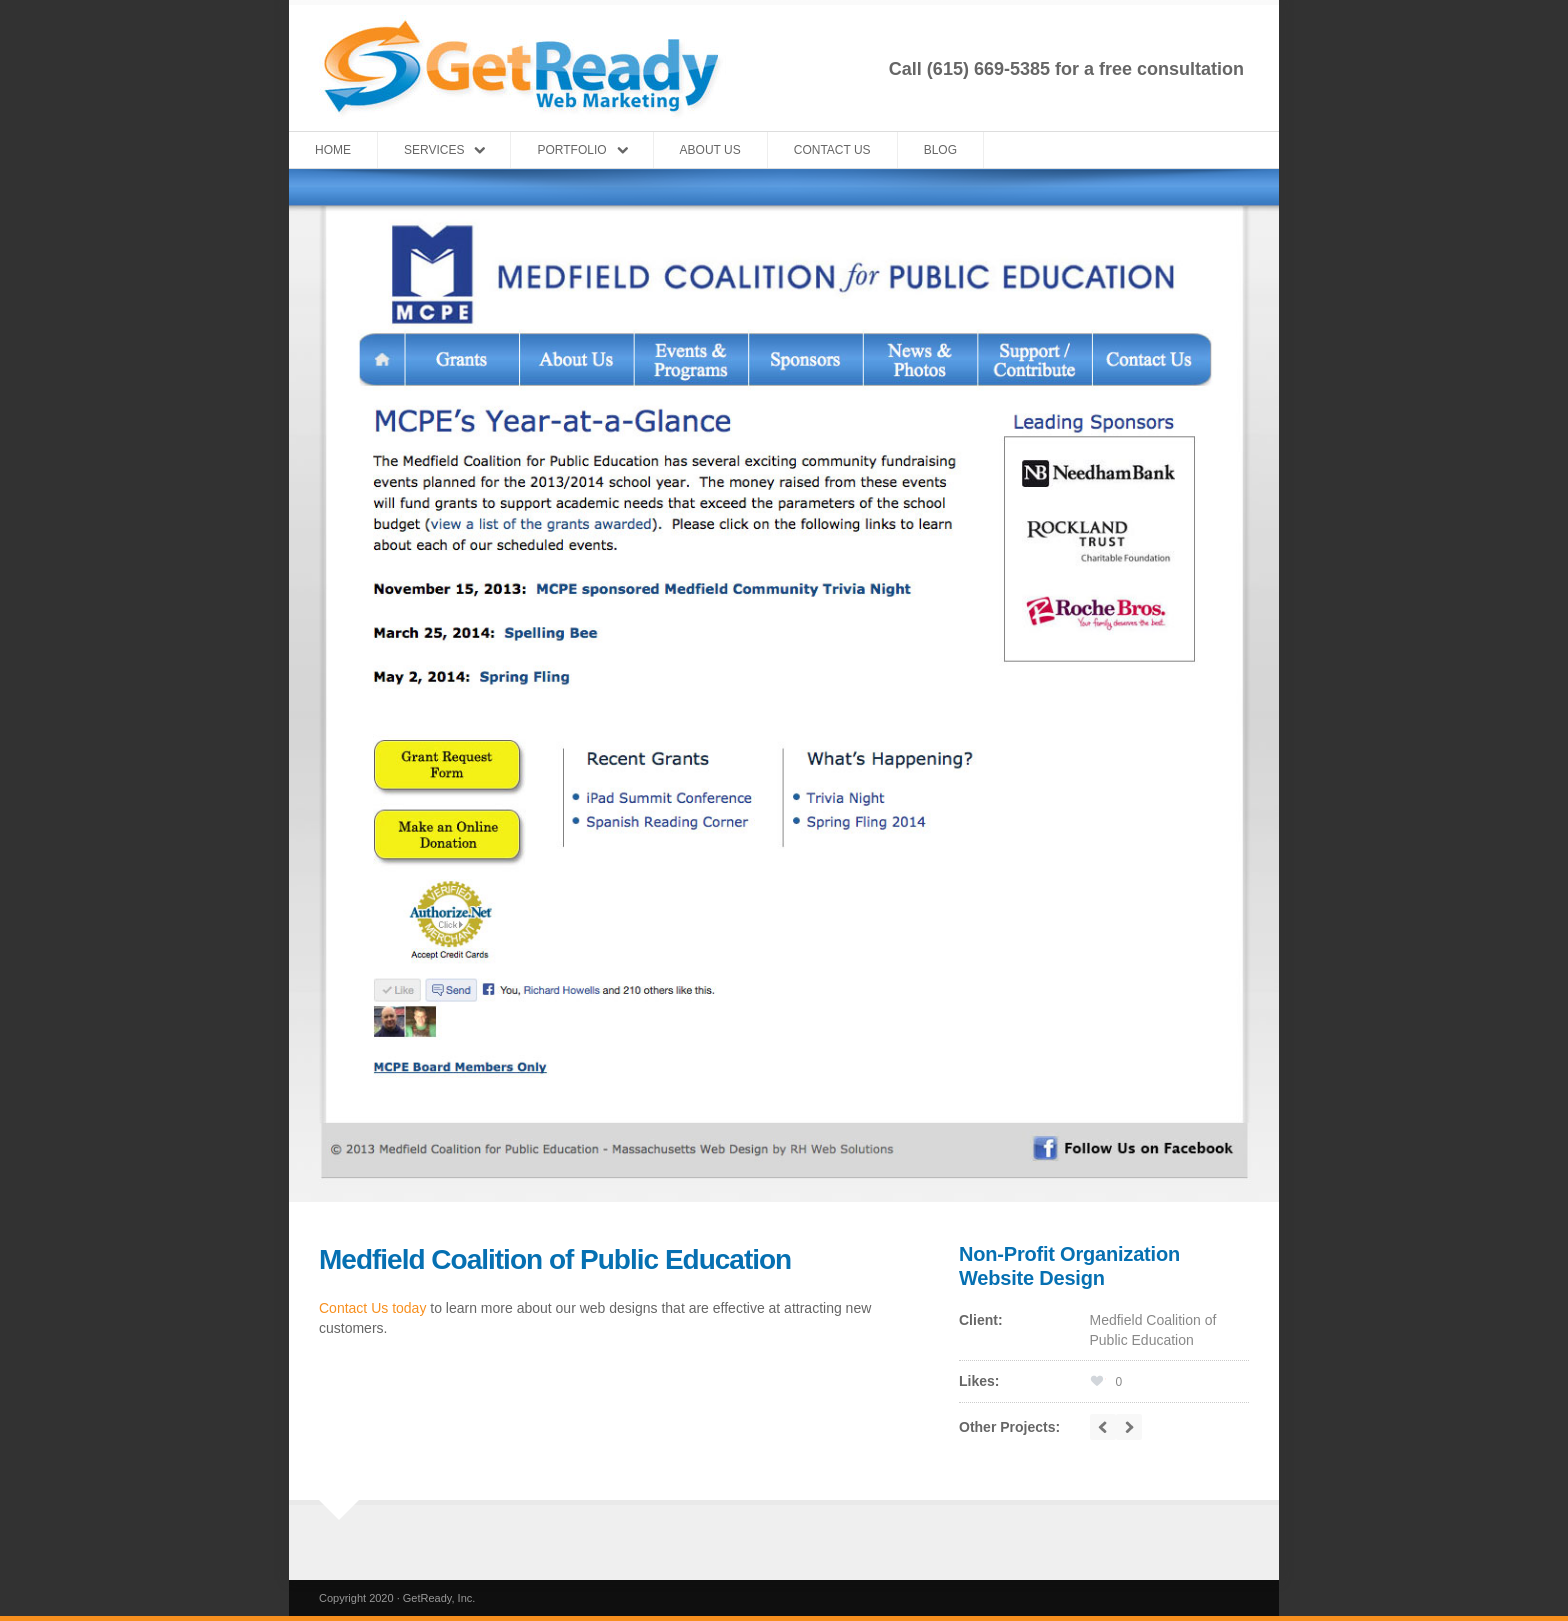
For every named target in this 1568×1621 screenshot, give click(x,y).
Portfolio (571, 150)
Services (434, 150)
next (1129, 1427)
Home (333, 150)
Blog (940, 150)
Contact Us (832, 150)
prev (1103, 1427)
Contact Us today (372, 1308)
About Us (710, 150)
